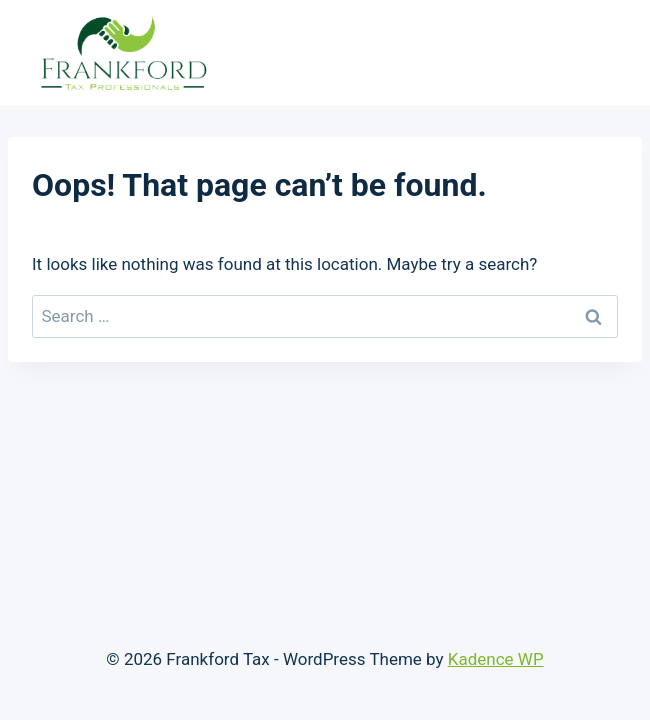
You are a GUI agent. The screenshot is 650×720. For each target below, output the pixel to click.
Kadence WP (496, 659)
